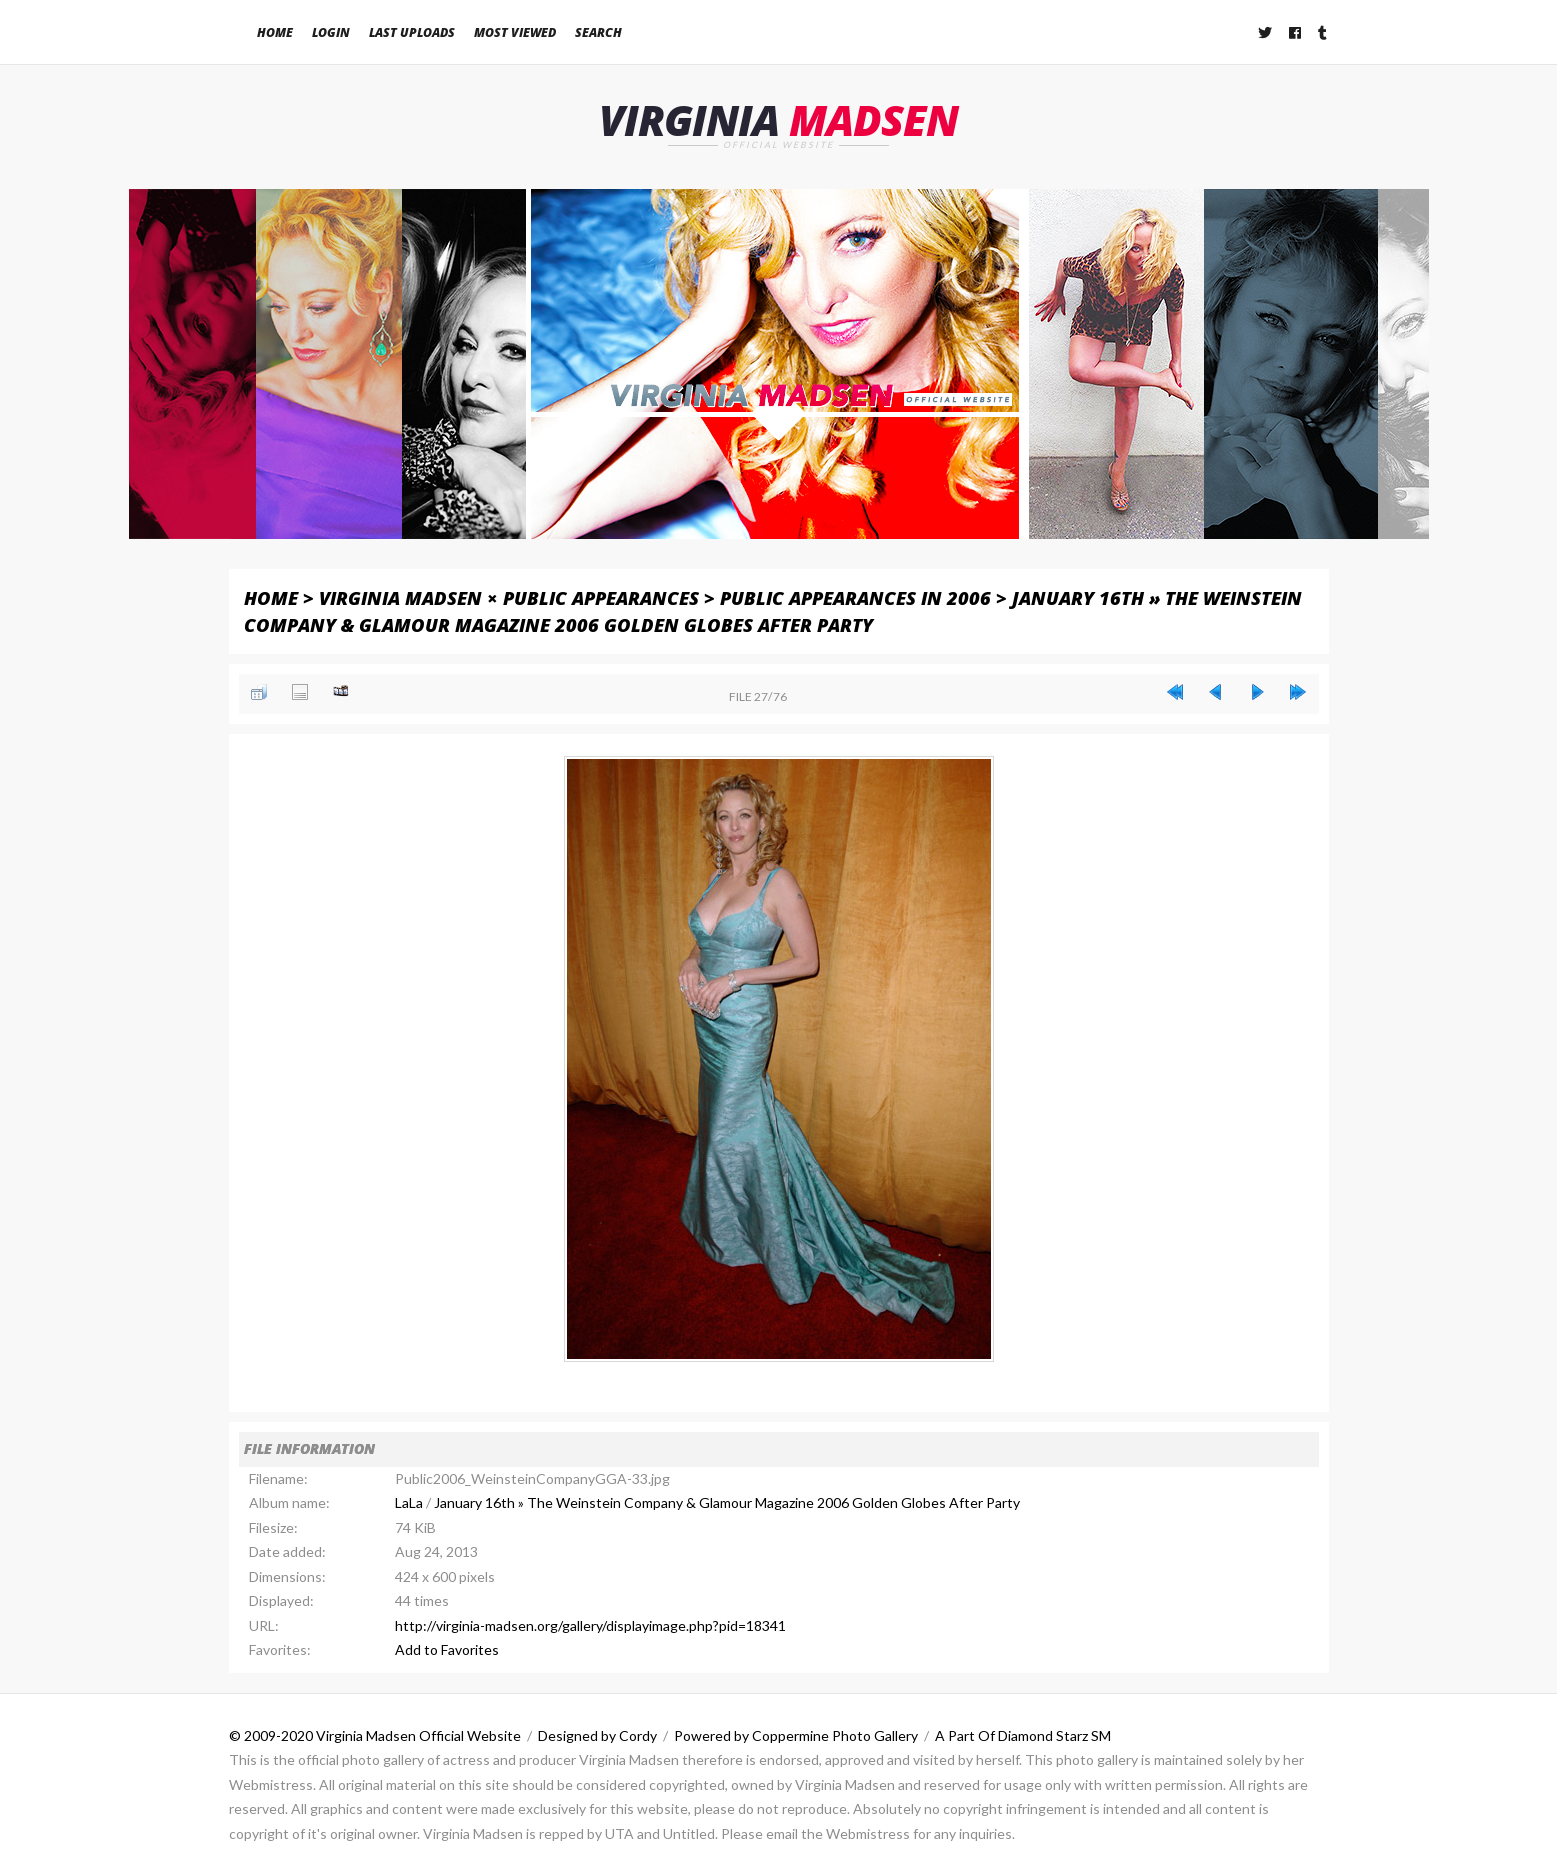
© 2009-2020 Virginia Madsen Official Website (375, 1735)
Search (598, 32)
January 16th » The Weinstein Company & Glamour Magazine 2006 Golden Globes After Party (727, 1502)
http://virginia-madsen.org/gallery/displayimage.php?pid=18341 (590, 1625)
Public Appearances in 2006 (855, 597)
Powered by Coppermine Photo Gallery (796, 1735)
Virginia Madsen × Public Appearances (509, 597)
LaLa (409, 1502)
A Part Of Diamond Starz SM (1023, 1735)
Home (275, 32)
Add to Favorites (447, 1649)
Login (331, 32)
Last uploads (412, 32)
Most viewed (515, 32)
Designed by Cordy (597, 1735)
